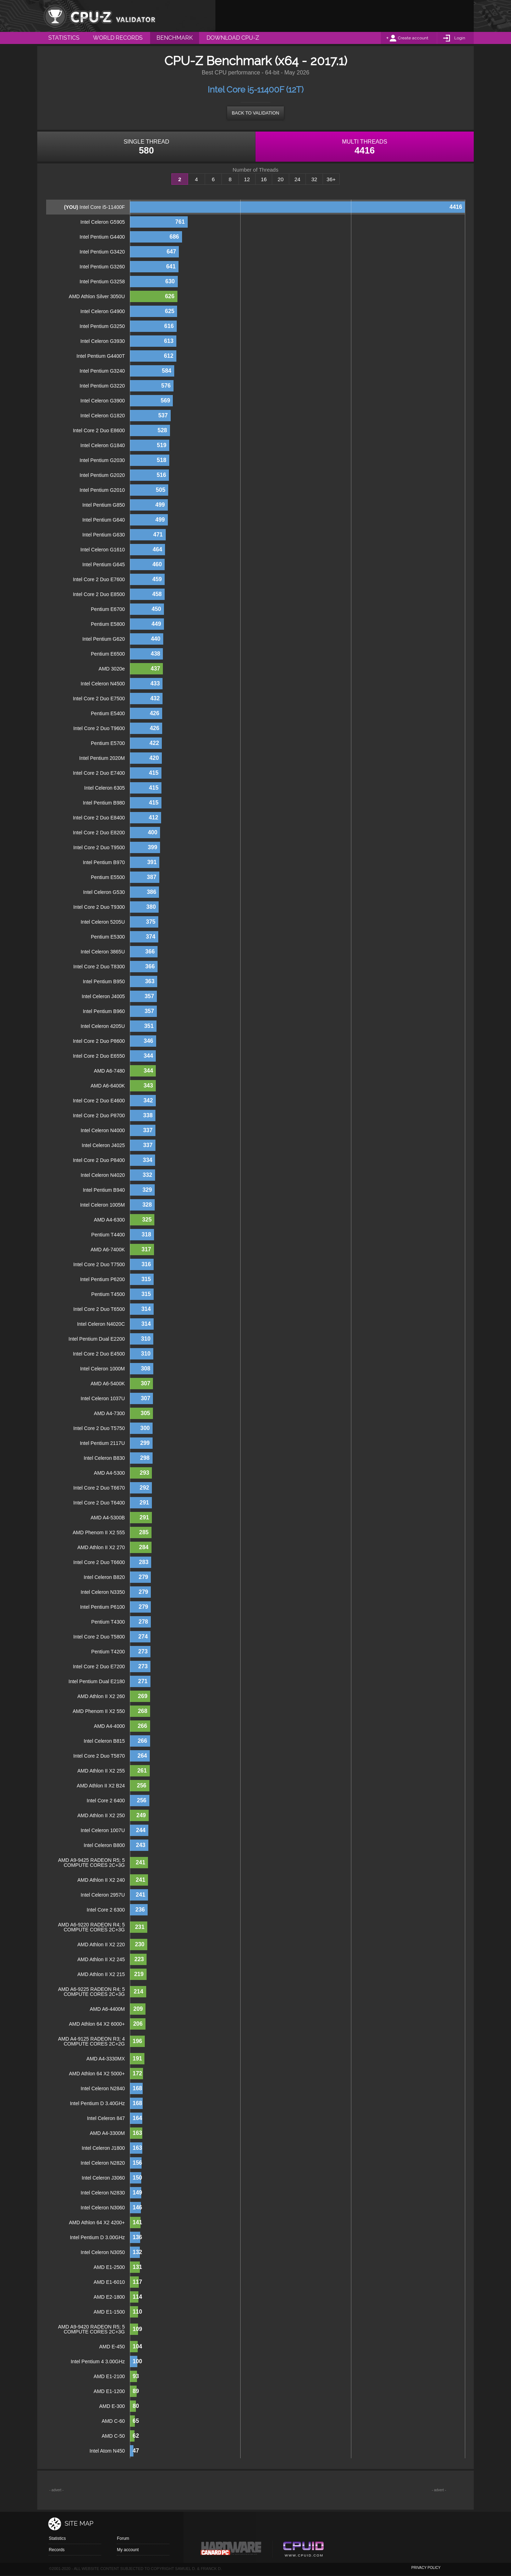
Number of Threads (256, 170)
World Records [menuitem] (118, 37)
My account (127, 2549)
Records (57, 2549)
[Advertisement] (344, 16)
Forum (123, 2538)
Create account (413, 37)
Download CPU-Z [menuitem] (233, 37)
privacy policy (425, 2568)
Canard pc (231, 2550)
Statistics (57, 2538)
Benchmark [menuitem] (174, 37)
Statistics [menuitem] (63, 37)
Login (459, 37)
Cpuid (303, 2550)
